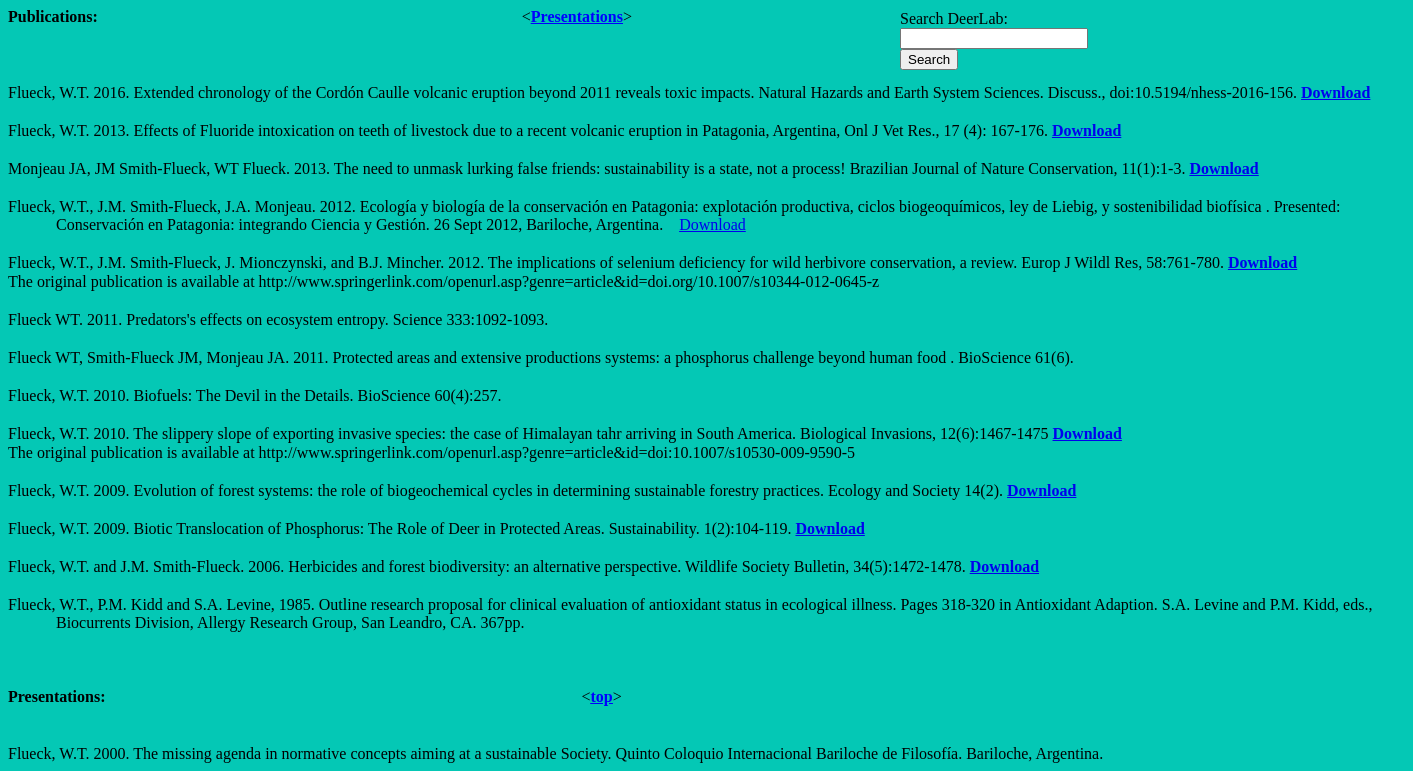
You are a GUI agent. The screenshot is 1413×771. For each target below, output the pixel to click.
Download (1335, 92)
